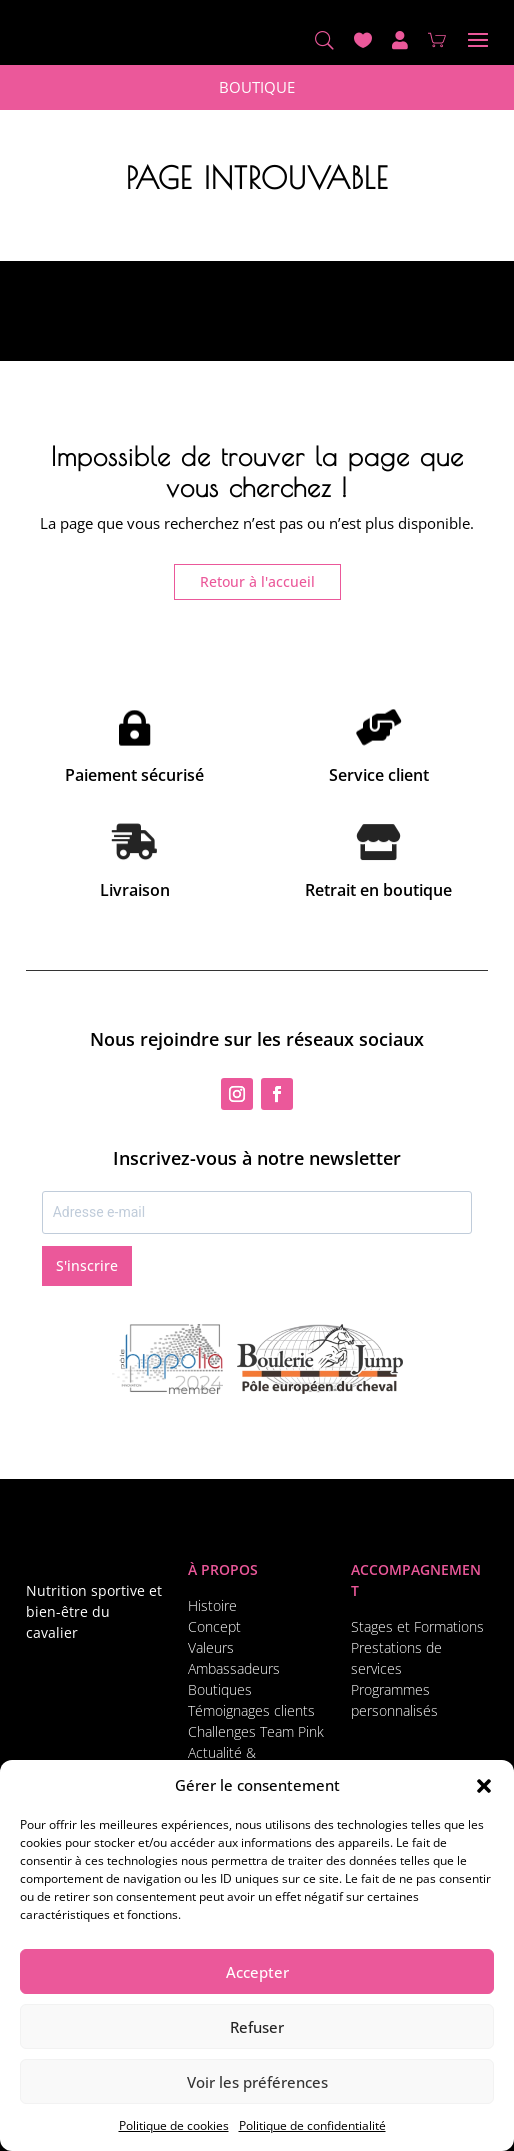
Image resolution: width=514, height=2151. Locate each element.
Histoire (212, 1605)
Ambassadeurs (234, 1668)
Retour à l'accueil (257, 581)
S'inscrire (87, 1265)
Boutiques (220, 1689)
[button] (484, 1786)
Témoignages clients (251, 1710)
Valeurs (211, 1647)
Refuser (257, 2027)
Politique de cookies (174, 2125)
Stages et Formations (417, 1626)
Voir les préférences (257, 2082)
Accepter (257, 1972)
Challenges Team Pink (256, 1731)
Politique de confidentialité (312, 2125)
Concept (214, 1626)
